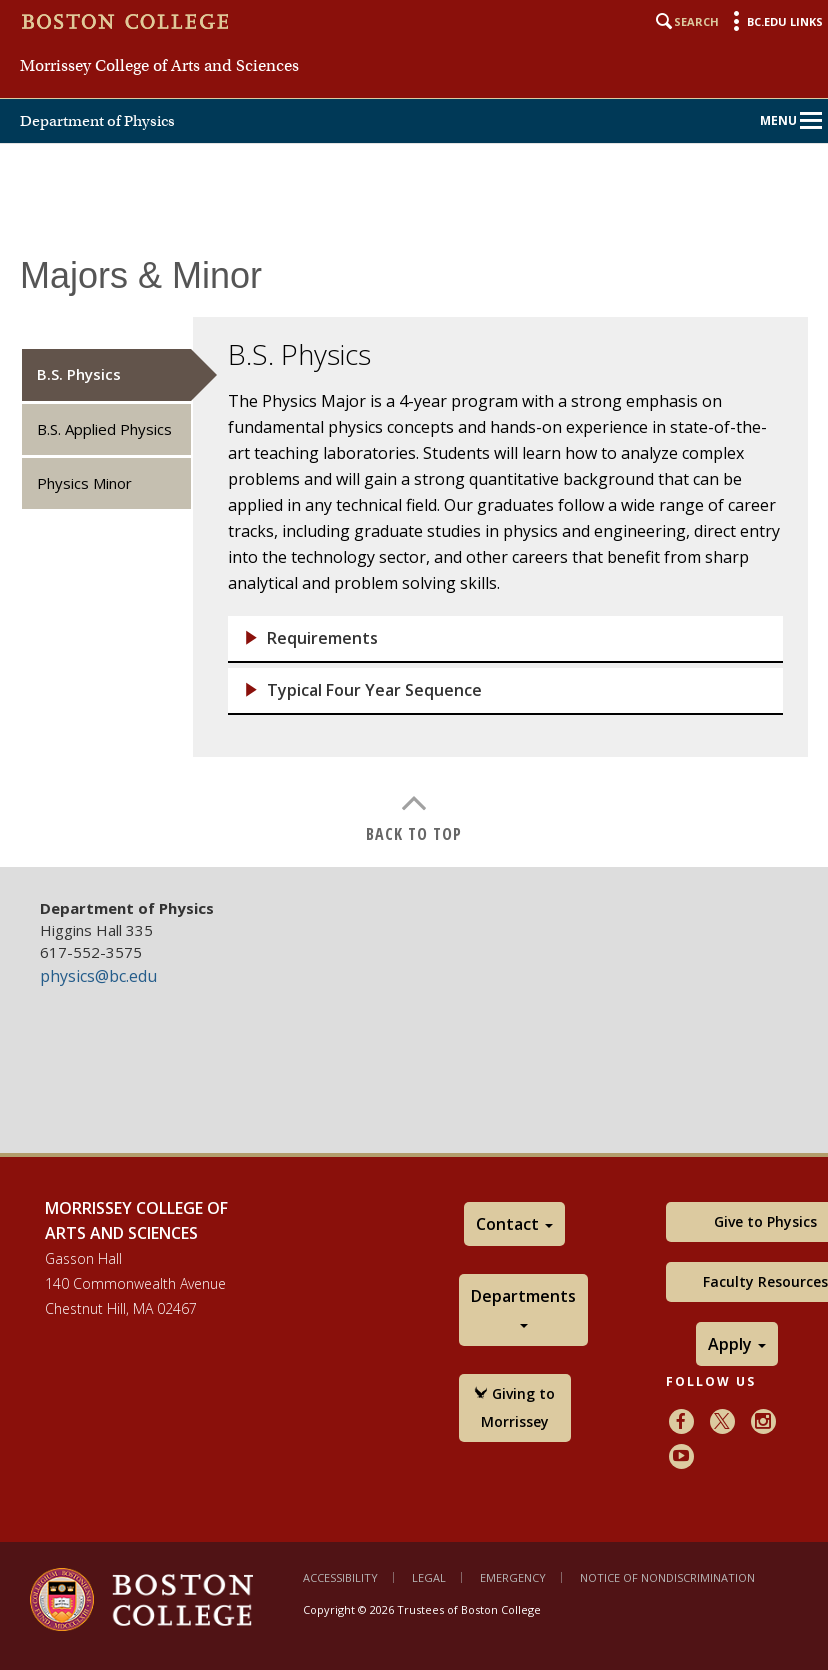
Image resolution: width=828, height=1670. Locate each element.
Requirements (322, 638)
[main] (414, 547)
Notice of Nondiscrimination (667, 1577)
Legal (429, 1577)
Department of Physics (97, 121)
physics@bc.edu (98, 976)
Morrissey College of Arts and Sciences (159, 66)
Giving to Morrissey (514, 1407)
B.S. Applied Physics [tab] (104, 429)
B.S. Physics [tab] (79, 374)
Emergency (513, 1577)
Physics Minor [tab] (84, 483)
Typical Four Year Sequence (374, 690)
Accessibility (340, 1577)
